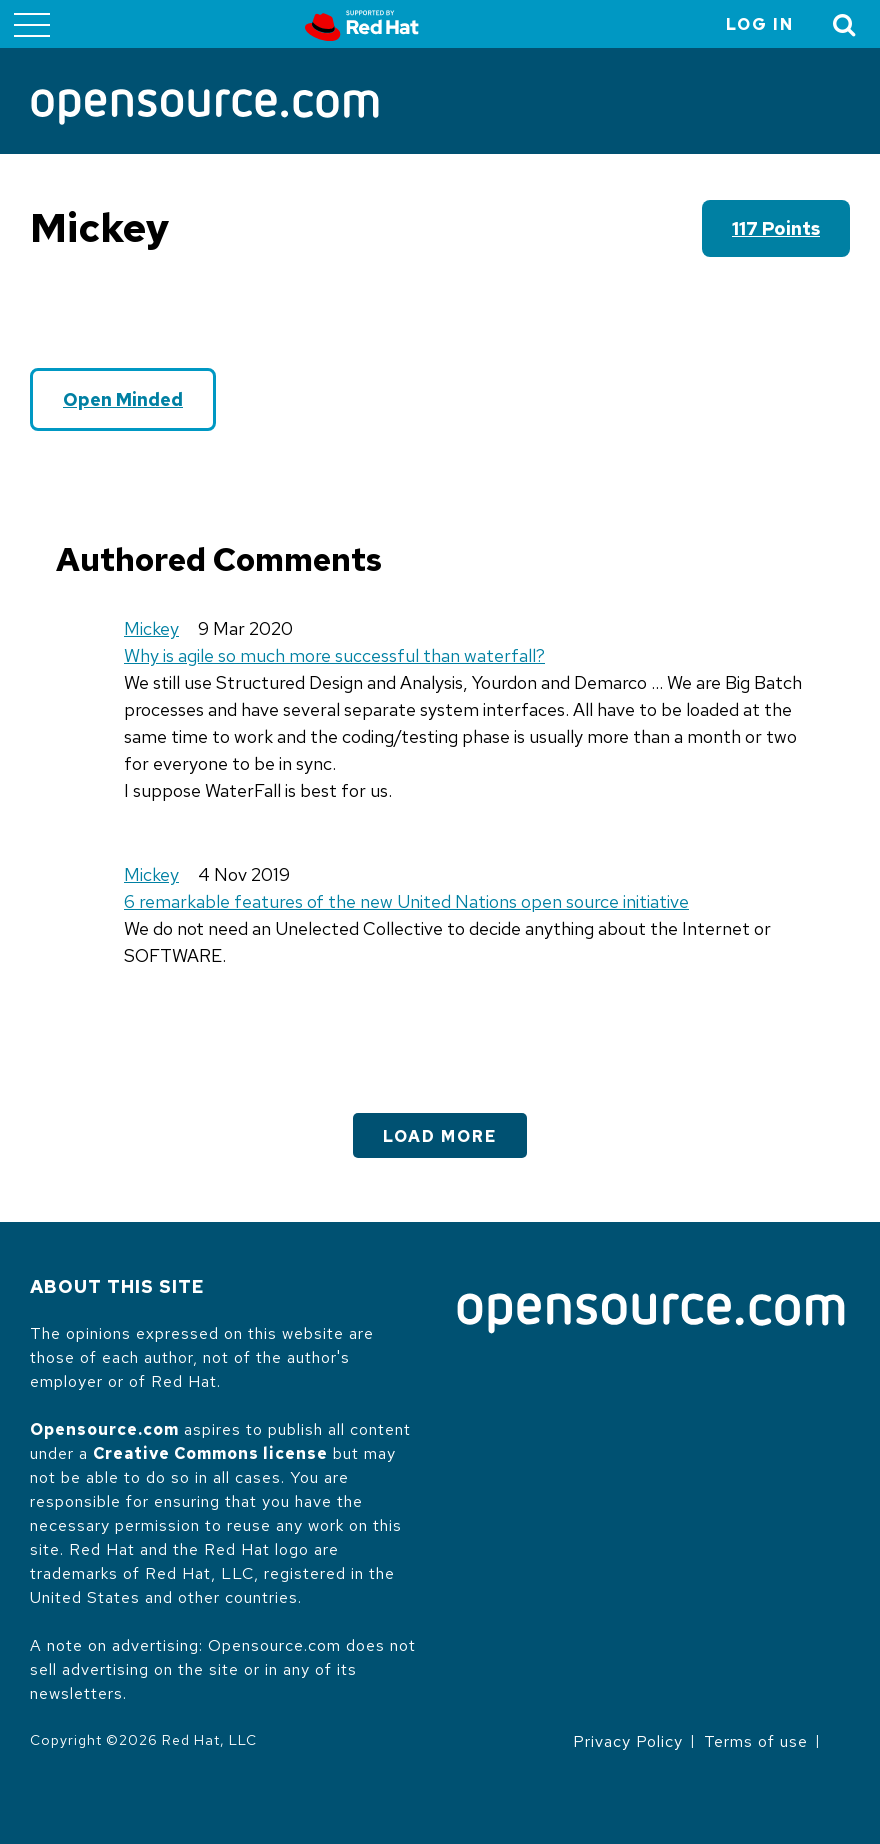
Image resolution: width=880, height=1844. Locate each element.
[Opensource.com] (205, 108)
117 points (776, 228)
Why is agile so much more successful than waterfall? (334, 655)
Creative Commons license (210, 1453)
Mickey (151, 628)
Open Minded (123, 399)
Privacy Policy (628, 1741)
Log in (760, 24)
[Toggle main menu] (32, 24)
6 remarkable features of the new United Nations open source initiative (406, 901)
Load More (440, 1136)
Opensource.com (104, 1429)
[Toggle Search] (845, 24)
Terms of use (756, 1741)
